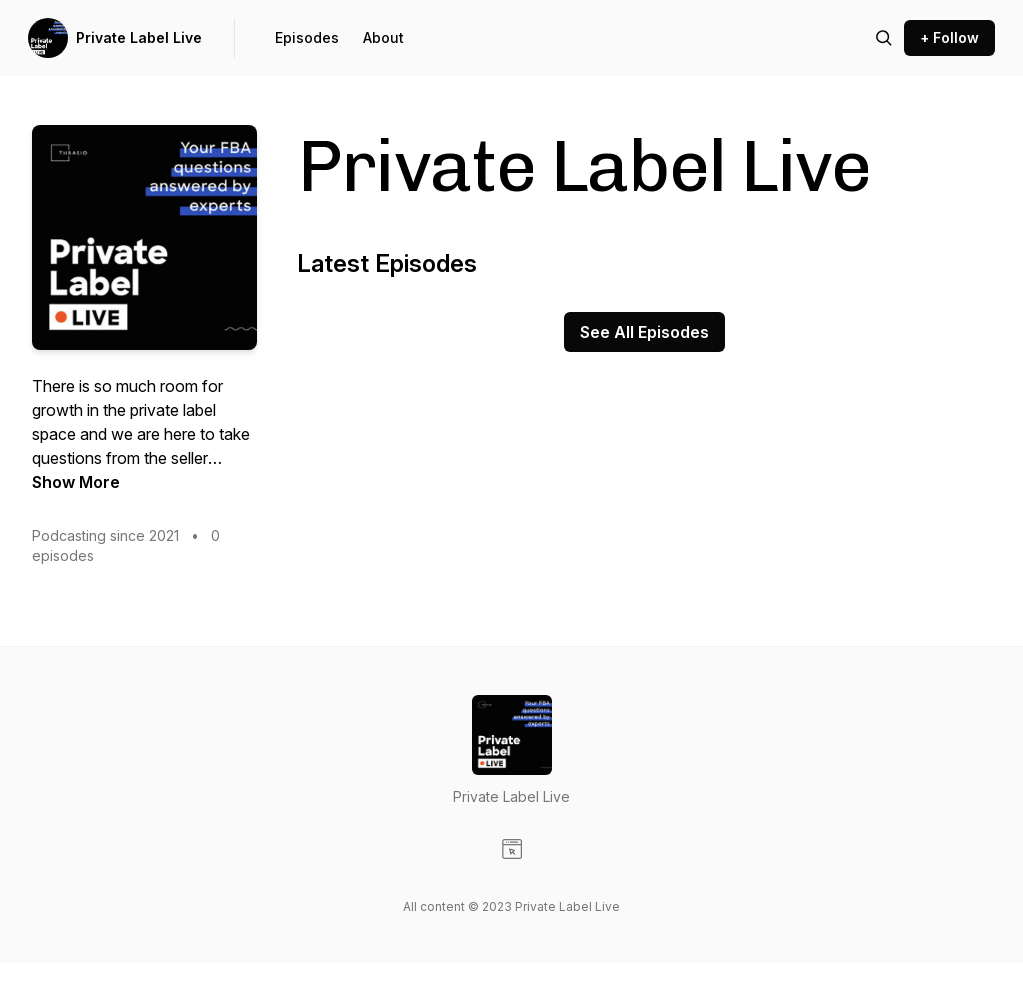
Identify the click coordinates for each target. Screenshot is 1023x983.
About (383, 37)
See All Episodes (644, 332)
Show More (76, 482)
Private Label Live (139, 37)
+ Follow (949, 37)
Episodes (307, 37)
